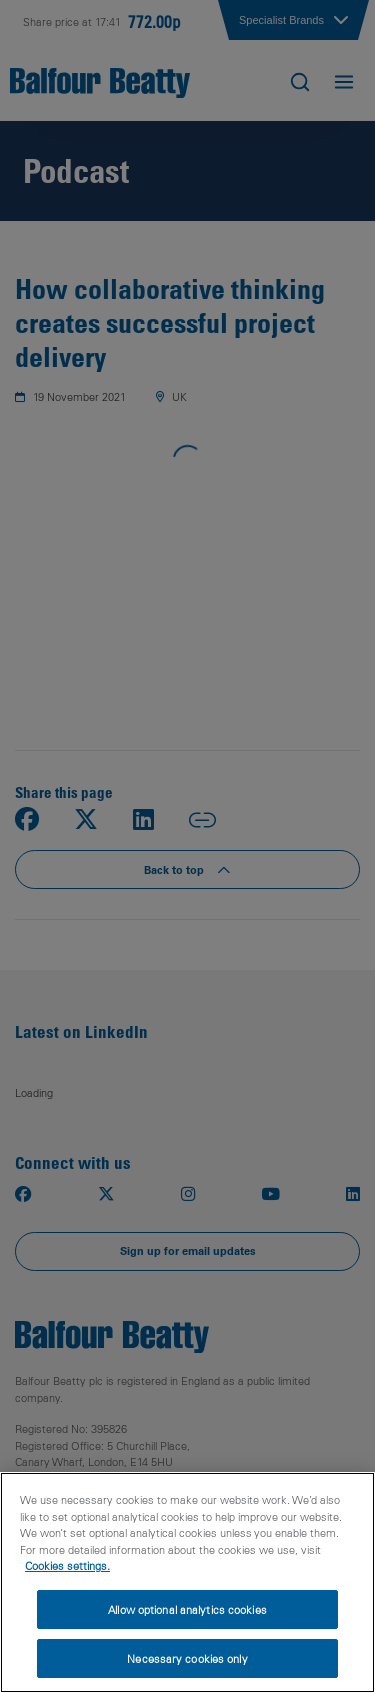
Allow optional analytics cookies (187, 1609)
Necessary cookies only (187, 1658)
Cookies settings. (67, 1565)
